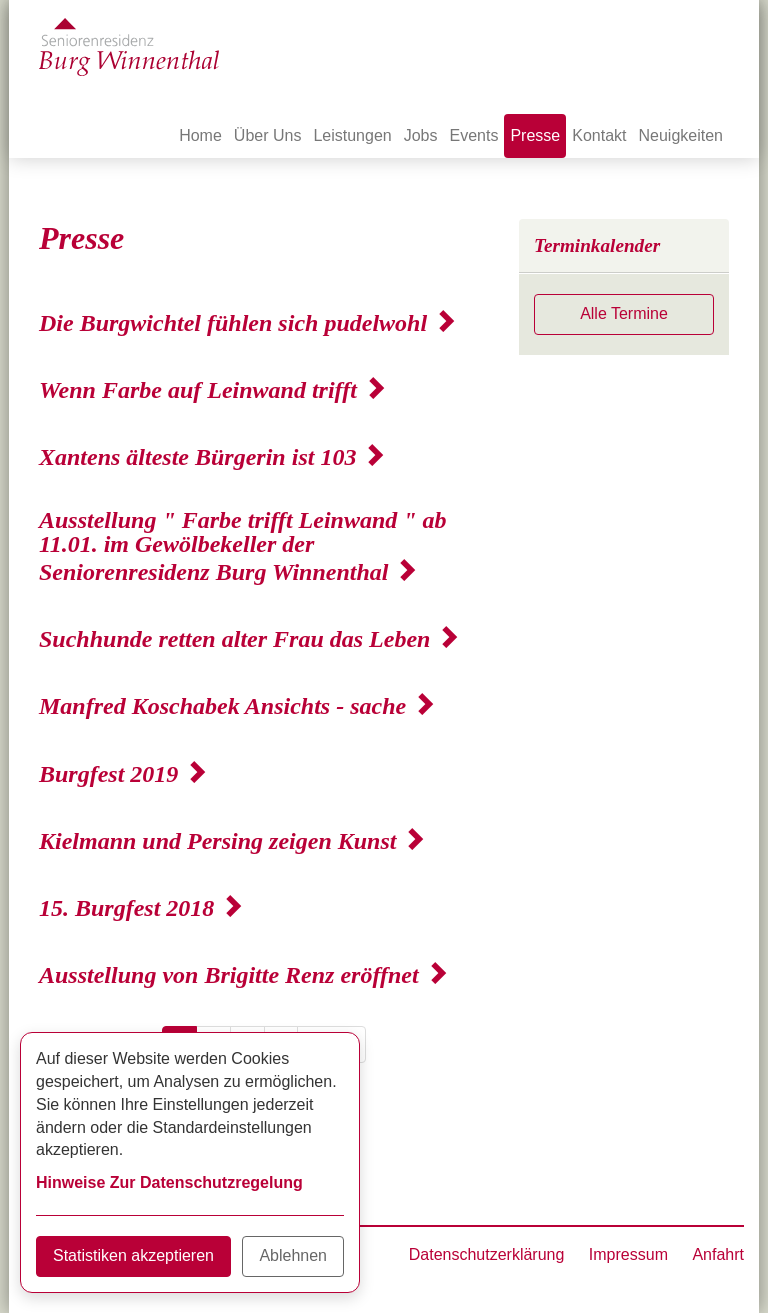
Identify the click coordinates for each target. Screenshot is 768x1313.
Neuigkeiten (681, 135)
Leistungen (352, 135)
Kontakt (599, 135)
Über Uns (268, 135)
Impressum (628, 1254)
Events (474, 135)
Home (200, 135)
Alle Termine (624, 313)
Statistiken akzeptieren (133, 1255)
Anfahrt (718, 1254)
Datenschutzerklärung (487, 1254)
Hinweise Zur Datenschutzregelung (169, 1182)
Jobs (421, 135)
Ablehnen (293, 1255)
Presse (535, 135)
